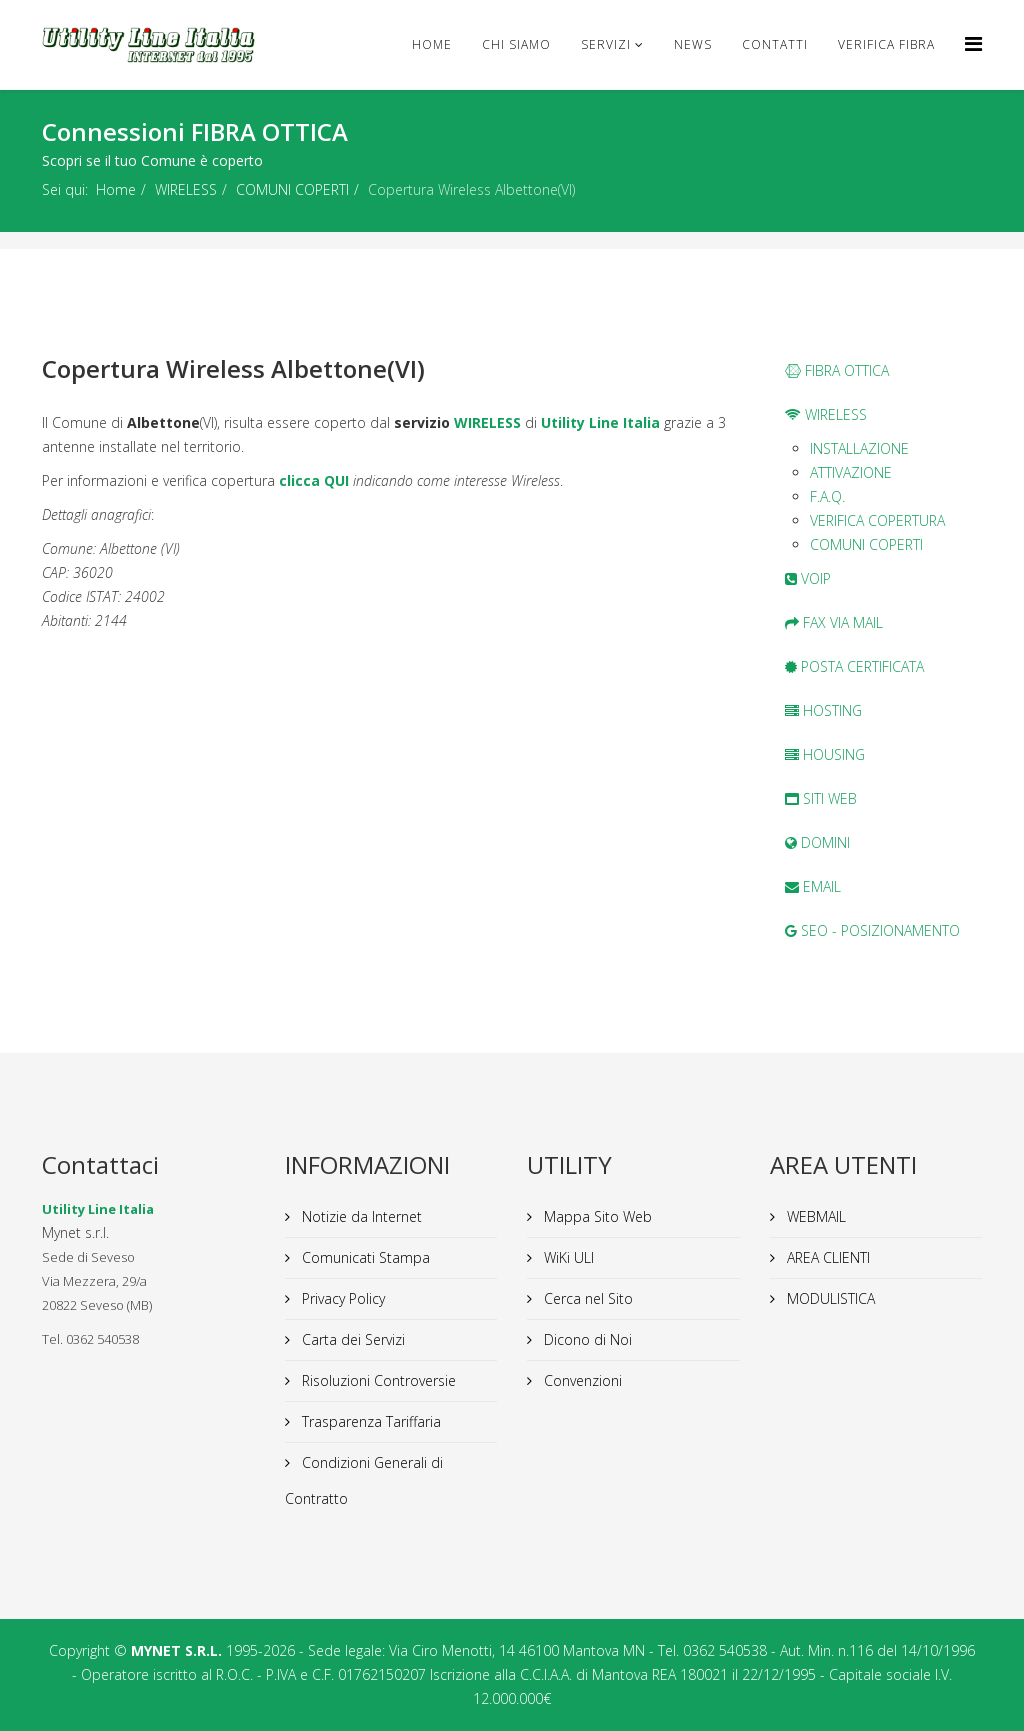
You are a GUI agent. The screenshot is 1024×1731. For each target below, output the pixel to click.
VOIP (808, 578)
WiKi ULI (567, 1257)
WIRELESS (186, 189)
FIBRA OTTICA (837, 370)
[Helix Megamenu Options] (973, 43)
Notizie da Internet (360, 1216)
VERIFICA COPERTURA (877, 520)
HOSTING (823, 710)
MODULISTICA (829, 1298)
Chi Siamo (516, 44)
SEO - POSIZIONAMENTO (872, 930)
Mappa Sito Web (596, 1216)
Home (432, 44)
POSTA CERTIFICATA (854, 666)
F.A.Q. (827, 496)
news (693, 44)
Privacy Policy (341, 1298)
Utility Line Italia (600, 422)
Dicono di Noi (586, 1339)
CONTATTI (775, 44)
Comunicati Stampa (364, 1257)
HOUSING (825, 754)
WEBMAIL (814, 1216)
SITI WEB (821, 798)
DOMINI (817, 842)
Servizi (606, 44)
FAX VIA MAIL (834, 622)
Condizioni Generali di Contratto (364, 1480)
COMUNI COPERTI (292, 189)
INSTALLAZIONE (859, 448)
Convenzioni (581, 1380)
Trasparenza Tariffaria (369, 1421)
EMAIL (813, 886)
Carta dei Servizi (351, 1339)
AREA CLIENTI (826, 1257)
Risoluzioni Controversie (377, 1380)
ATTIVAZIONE (851, 472)
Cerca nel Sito (586, 1298)
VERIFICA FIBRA (886, 44)
